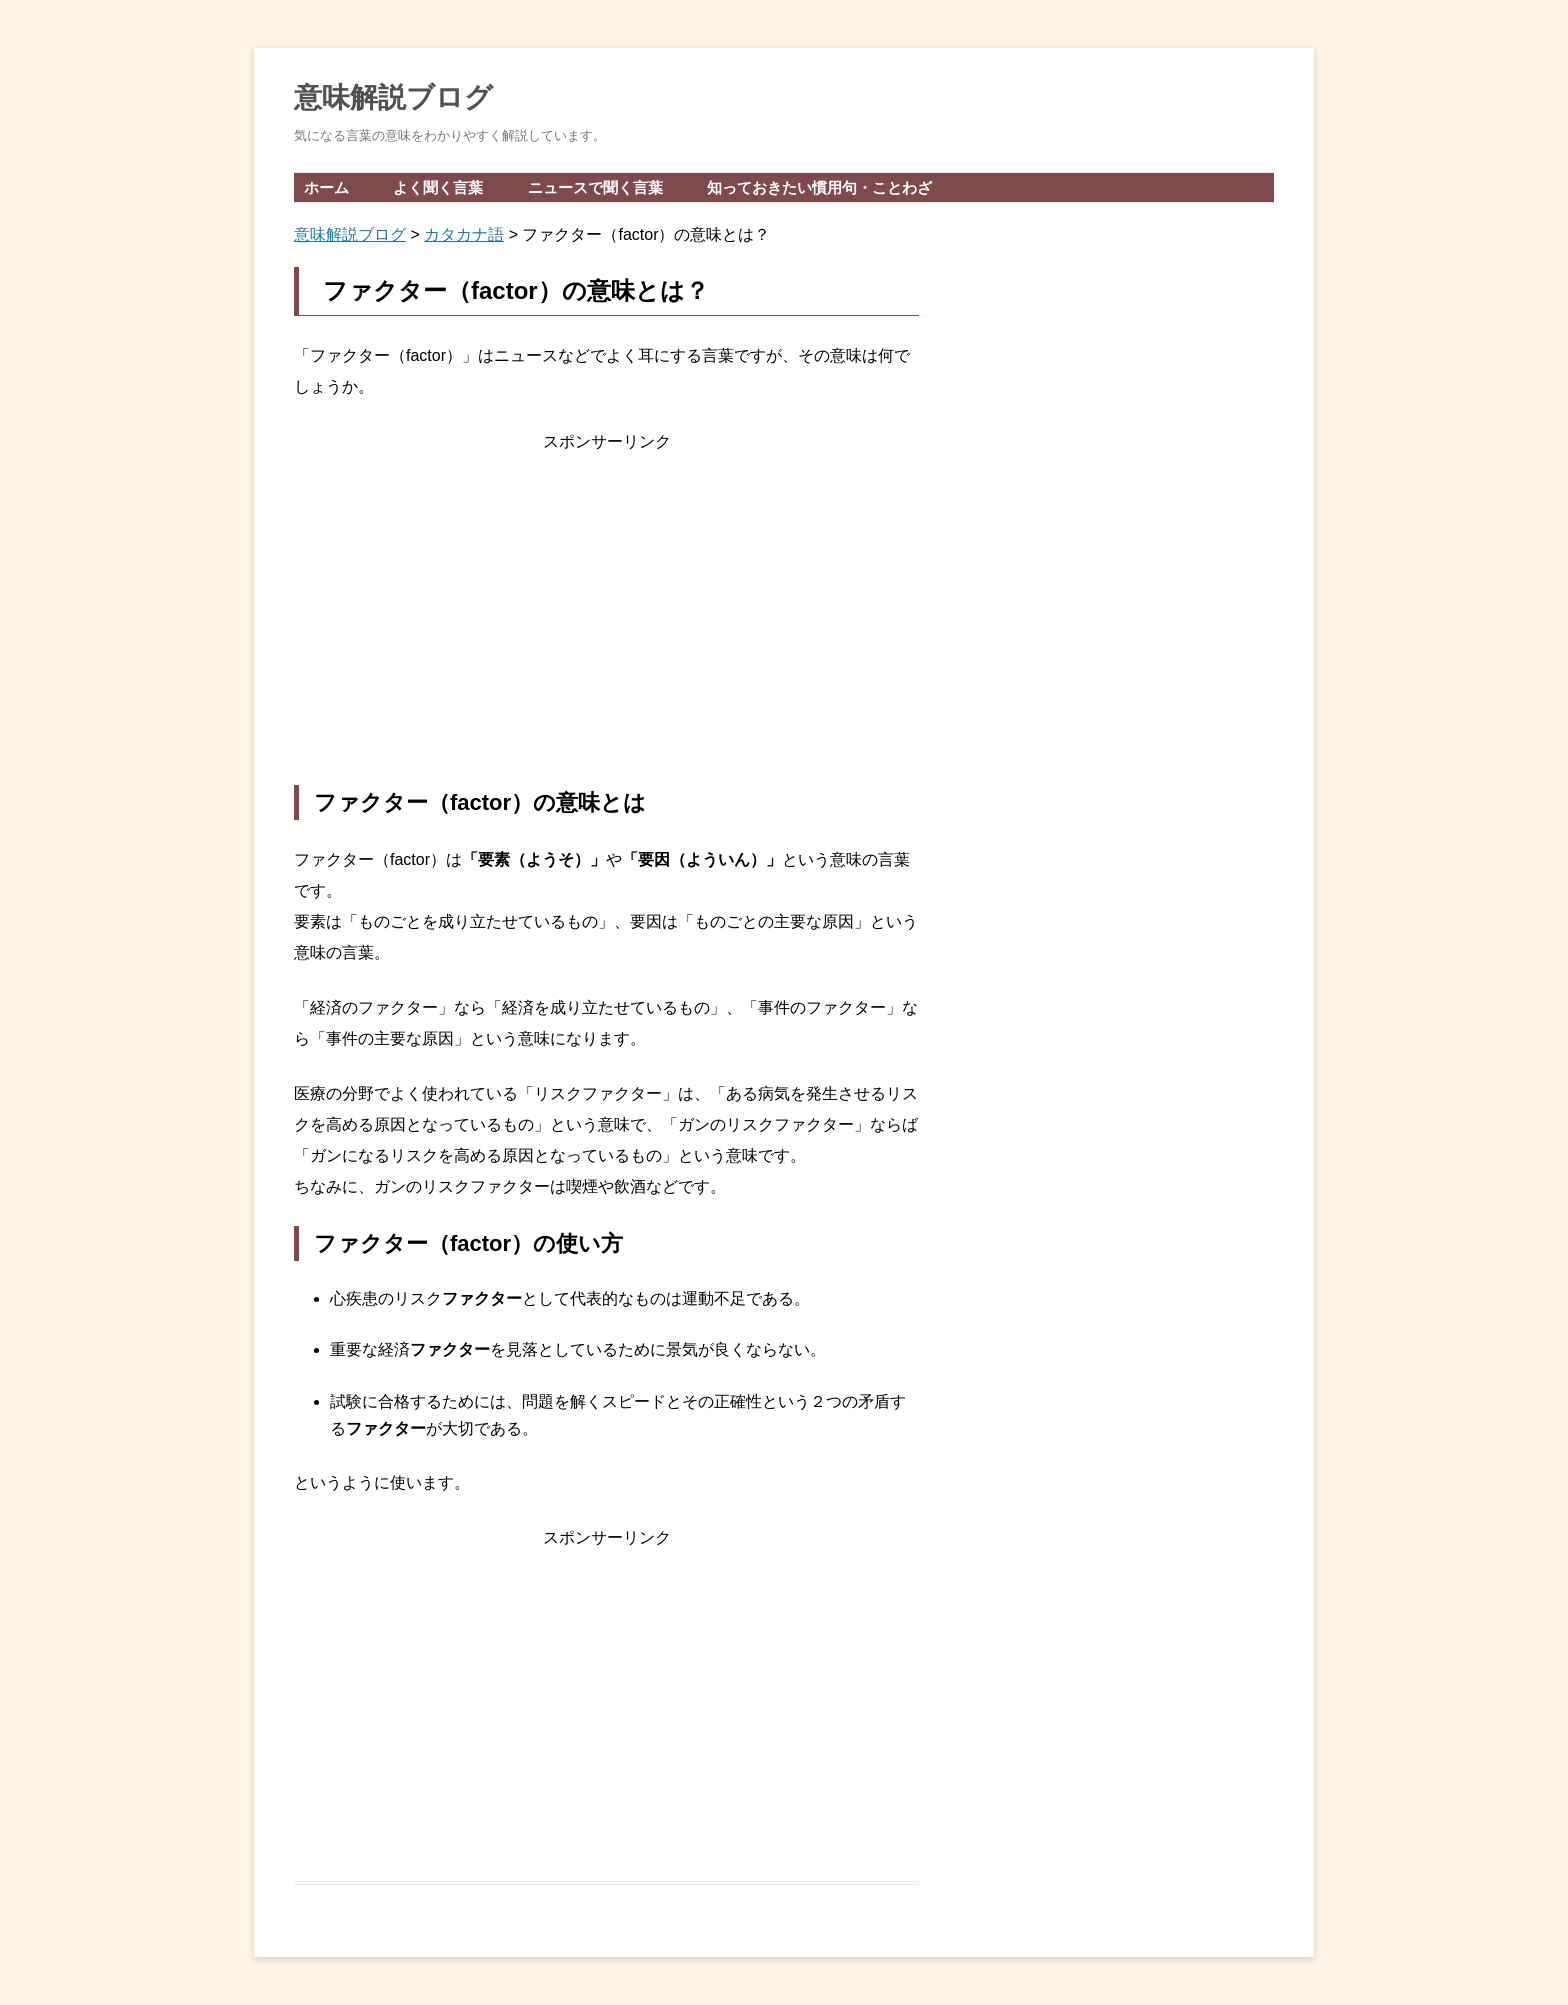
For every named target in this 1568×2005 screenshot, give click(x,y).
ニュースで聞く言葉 (595, 187)
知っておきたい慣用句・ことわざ (819, 187)
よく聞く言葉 (438, 187)
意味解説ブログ (393, 97)
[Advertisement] (606, 621)
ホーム (326, 187)
